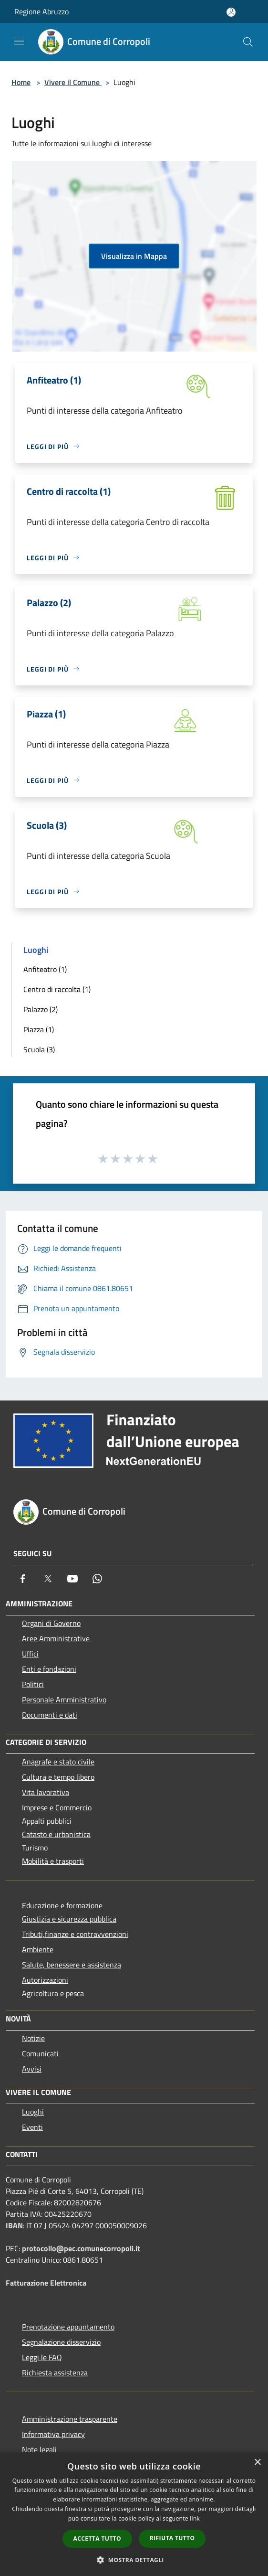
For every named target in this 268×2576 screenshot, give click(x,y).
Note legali (39, 2449)
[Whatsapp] (97, 1578)
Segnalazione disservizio (61, 2342)
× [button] (257, 2462)
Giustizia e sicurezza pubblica (69, 1918)
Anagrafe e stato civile (58, 1761)
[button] (134, 2560)
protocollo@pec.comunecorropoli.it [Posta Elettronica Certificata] (81, 2248)
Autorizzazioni (45, 1980)
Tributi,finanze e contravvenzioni (75, 1934)
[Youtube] (72, 1578)
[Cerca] (248, 42)
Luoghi (33, 2111)
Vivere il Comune (73, 82)
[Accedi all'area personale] (231, 12)
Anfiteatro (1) (45, 969)
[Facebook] (22, 1578)
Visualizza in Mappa (134, 256)
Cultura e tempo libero (58, 1777)
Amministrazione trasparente (69, 2419)
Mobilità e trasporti (53, 1861)
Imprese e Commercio (57, 1807)
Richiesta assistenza (55, 2372)
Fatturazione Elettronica (46, 2282)
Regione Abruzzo (41, 11)
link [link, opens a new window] (195, 2518)
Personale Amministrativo (64, 1699)
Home (21, 82)
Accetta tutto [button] (97, 2538)
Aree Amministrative (56, 1638)
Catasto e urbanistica (56, 1834)
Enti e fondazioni (49, 1669)
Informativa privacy (53, 2434)
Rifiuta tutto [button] (172, 2538)
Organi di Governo (51, 1623)
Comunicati (40, 2053)
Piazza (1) (38, 1029)
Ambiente (37, 1949)
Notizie (33, 2038)
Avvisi (31, 2068)
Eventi (32, 2127)
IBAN (14, 2225)
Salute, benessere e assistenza (71, 1964)
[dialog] (134, 2514)
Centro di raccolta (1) (57, 989)
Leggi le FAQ (42, 2357)
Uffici (30, 1653)
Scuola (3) (39, 1049)
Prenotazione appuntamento (68, 2326)
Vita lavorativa (45, 1792)
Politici (33, 1684)
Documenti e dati (49, 1715)
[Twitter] (47, 1578)
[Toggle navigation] (19, 41)
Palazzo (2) (40, 1009)
